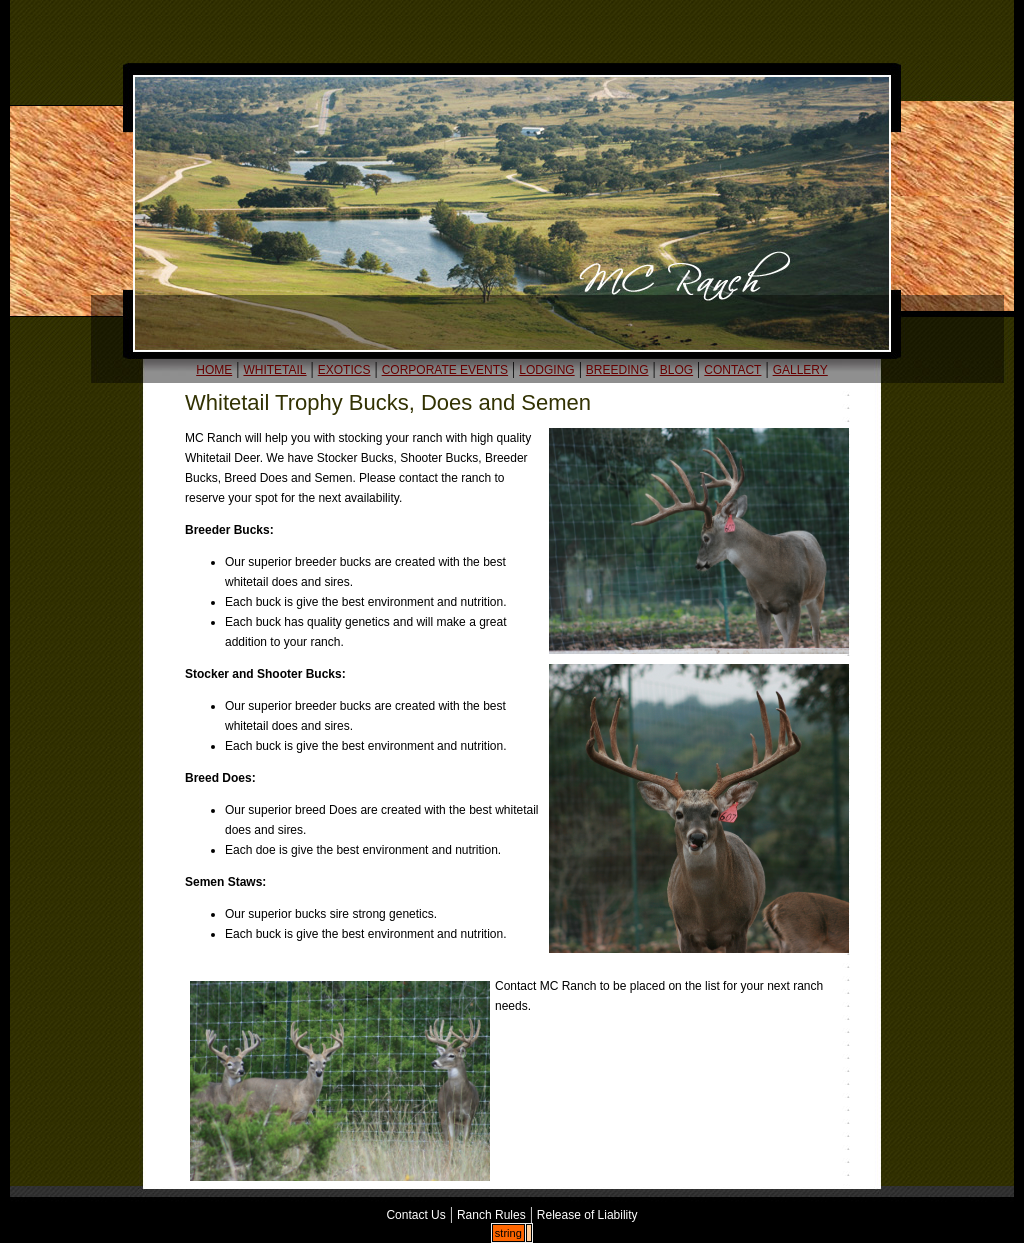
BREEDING (617, 370)
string (508, 1233)
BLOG (676, 370)
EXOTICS (344, 370)
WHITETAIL (274, 370)
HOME (214, 370)
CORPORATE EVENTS (445, 370)
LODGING (546, 370)
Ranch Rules (491, 1215)
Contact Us (415, 1215)
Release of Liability (587, 1215)
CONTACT (732, 370)
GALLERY (800, 370)
